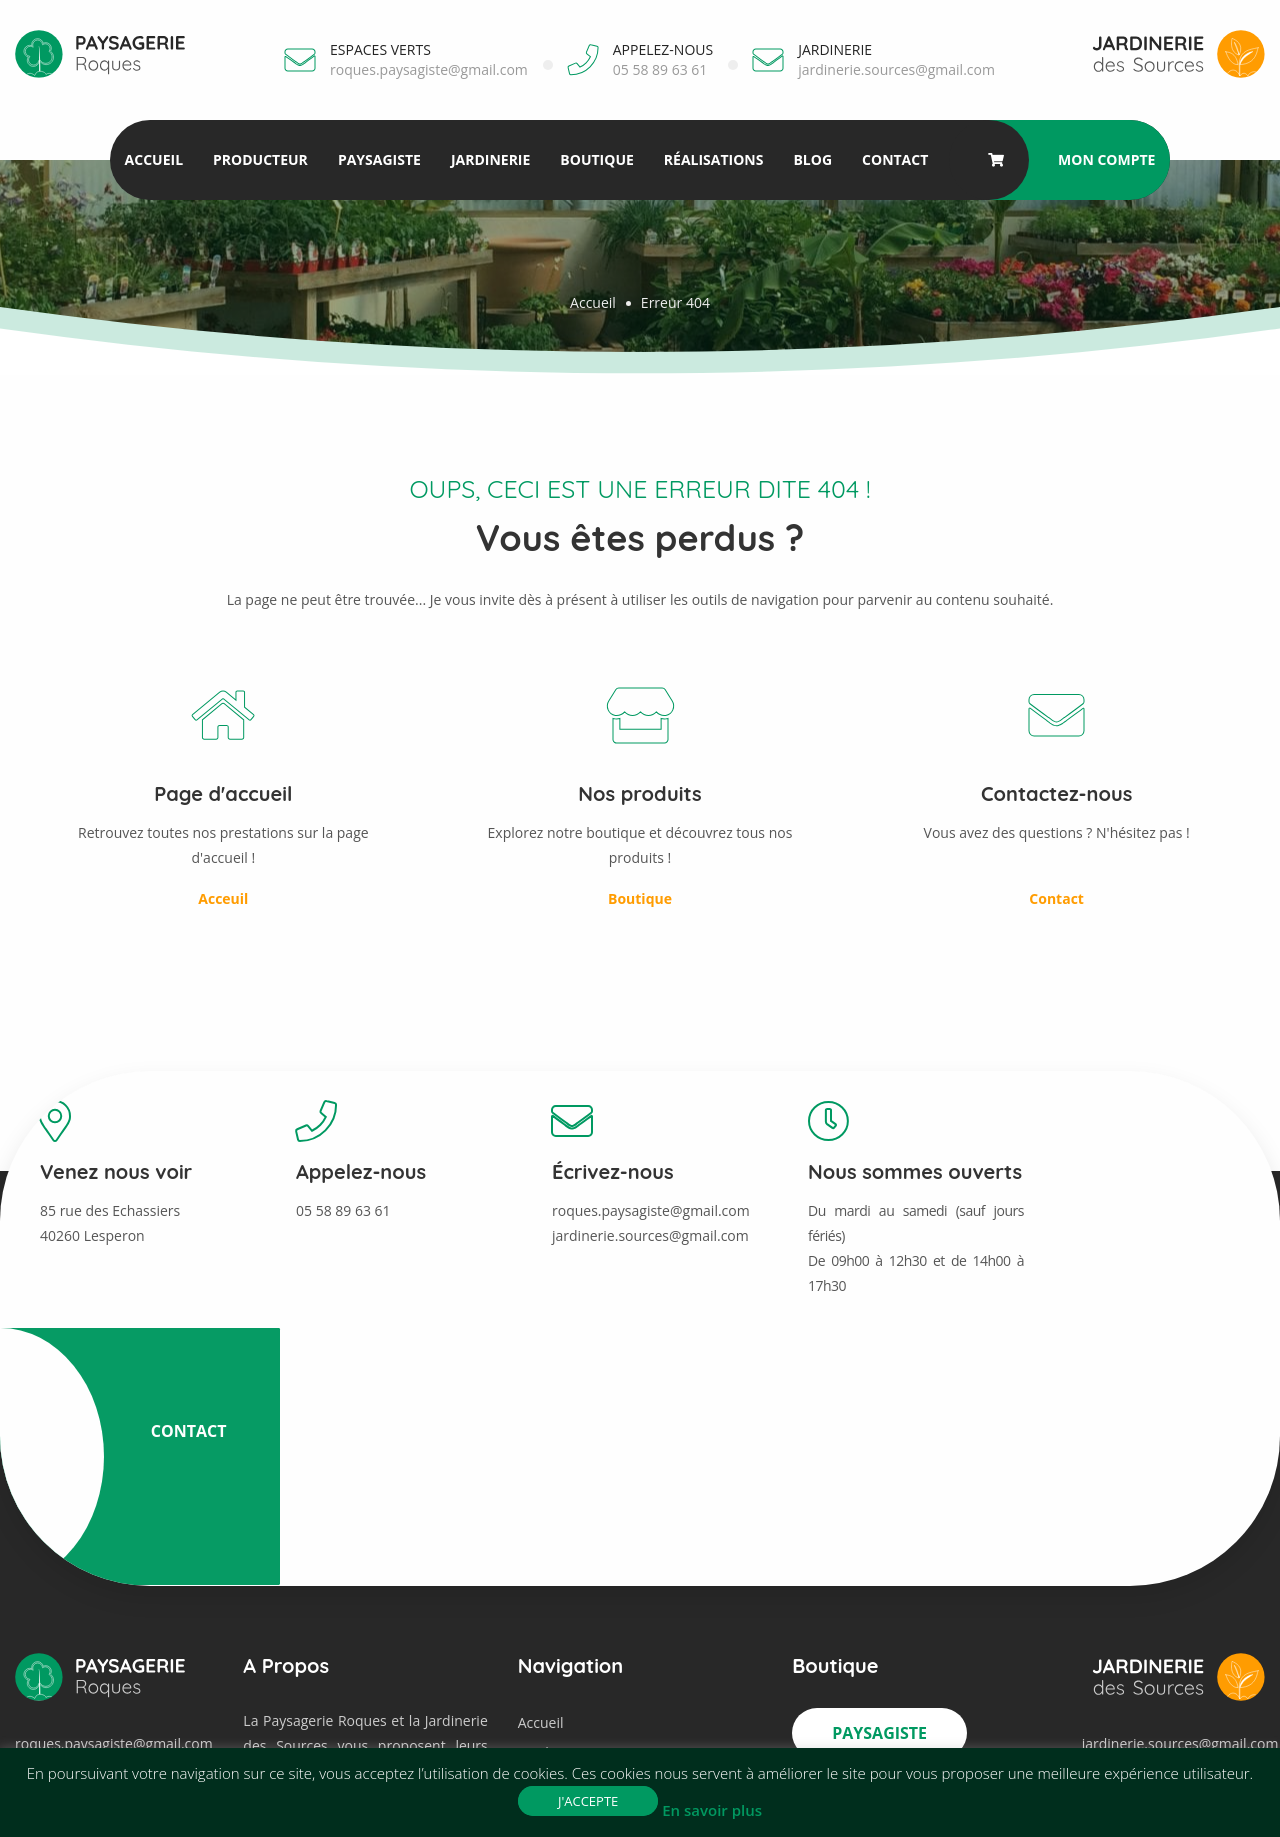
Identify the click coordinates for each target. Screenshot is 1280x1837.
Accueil (153, 159)
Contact (894, 159)
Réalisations (713, 159)
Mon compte (1107, 159)
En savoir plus (712, 1810)
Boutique (596, 159)
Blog (812, 159)
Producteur (259, 159)
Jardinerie (489, 159)
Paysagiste (378, 159)
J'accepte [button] (588, 1801)
